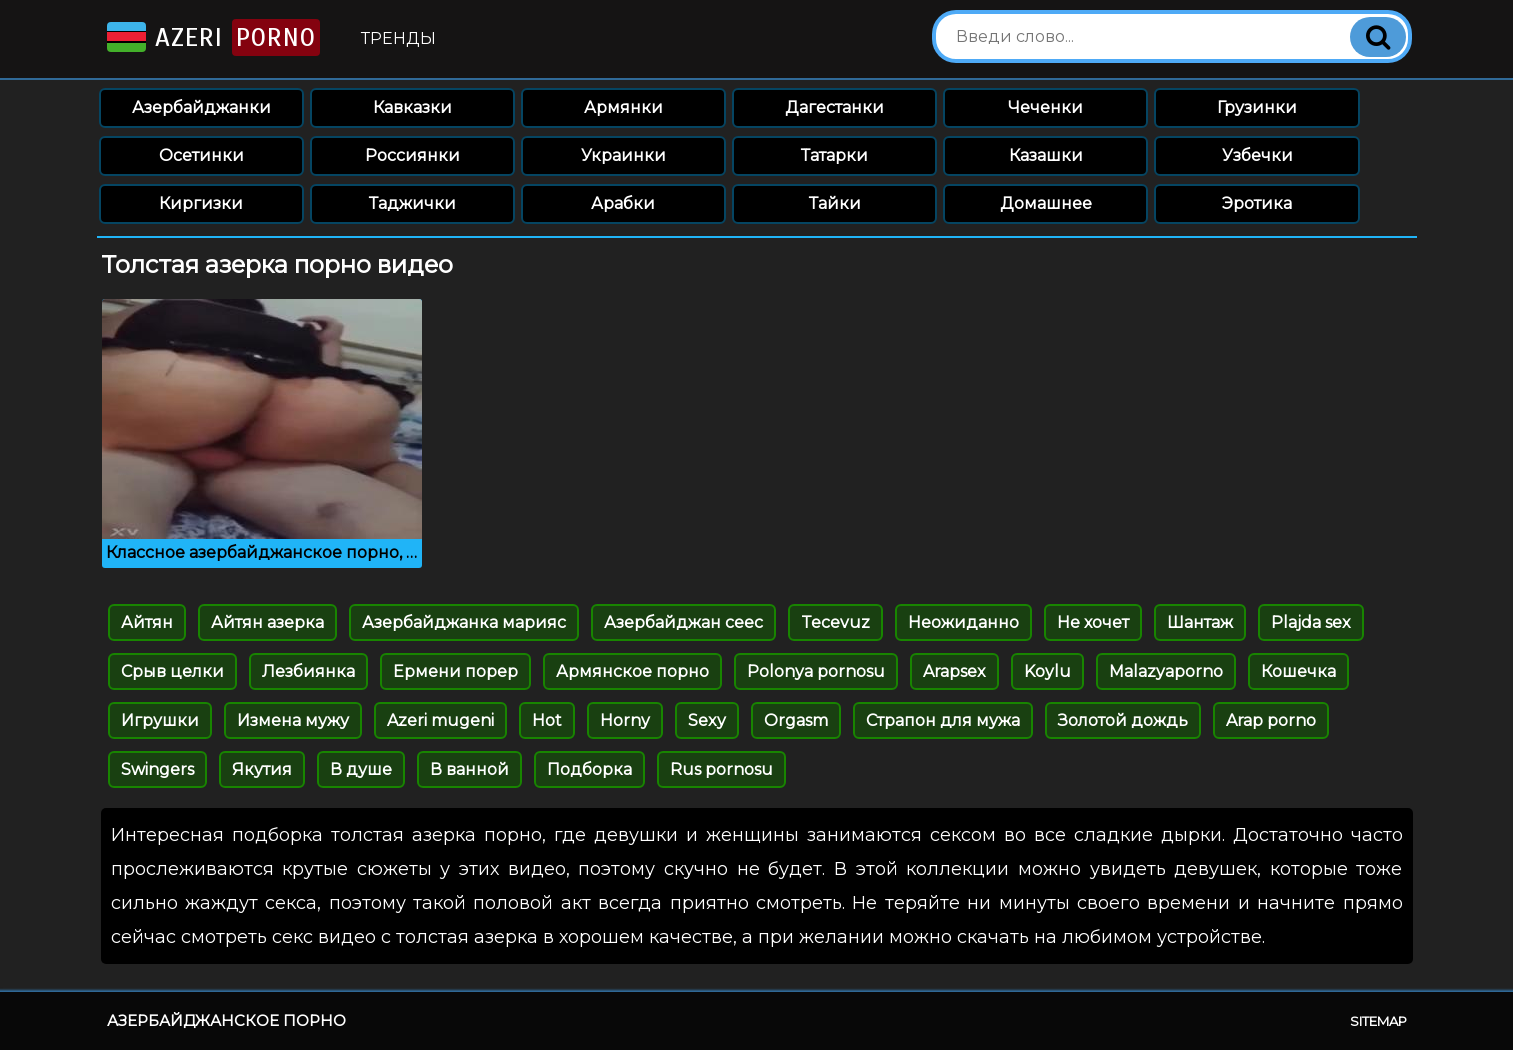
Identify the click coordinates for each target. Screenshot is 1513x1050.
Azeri (211, 37)
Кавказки (412, 107)
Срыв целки (172, 671)
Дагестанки (834, 107)
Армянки (623, 107)
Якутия (262, 769)
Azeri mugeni (440, 720)
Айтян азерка (267, 622)
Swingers (157, 769)
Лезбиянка (308, 671)
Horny (625, 720)
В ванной (469, 769)
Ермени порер (455, 671)
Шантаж (1200, 622)
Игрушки (160, 720)
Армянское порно (632, 671)
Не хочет (1093, 622)
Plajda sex (1311, 622)
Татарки (834, 155)
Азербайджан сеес (683, 622)
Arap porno (1271, 720)
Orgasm (796, 720)
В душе (361, 769)
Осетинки (201, 155)
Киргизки (201, 203)
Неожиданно (963, 622)
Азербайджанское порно (226, 1020)
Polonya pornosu (816, 671)
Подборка (589, 769)
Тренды (398, 38)
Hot (547, 720)
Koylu (1047, 671)
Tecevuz (835, 622)
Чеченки (1045, 107)
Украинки (623, 155)
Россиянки (412, 155)
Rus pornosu (721, 769)
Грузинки (1257, 107)
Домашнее (1046, 203)
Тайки (835, 203)
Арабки (623, 203)
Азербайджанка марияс (464, 622)
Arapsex (954, 671)
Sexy (707, 720)
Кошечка (1298, 671)
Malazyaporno (1166, 671)
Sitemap (1378, 1021)
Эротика (1257, 203)
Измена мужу (293, 720)
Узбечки (1257, 155)
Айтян (147, 622)
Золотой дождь (1123, 720)
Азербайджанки (201, 107)
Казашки (1046, 155)
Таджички (412, 203)
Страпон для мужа (943, 720)
